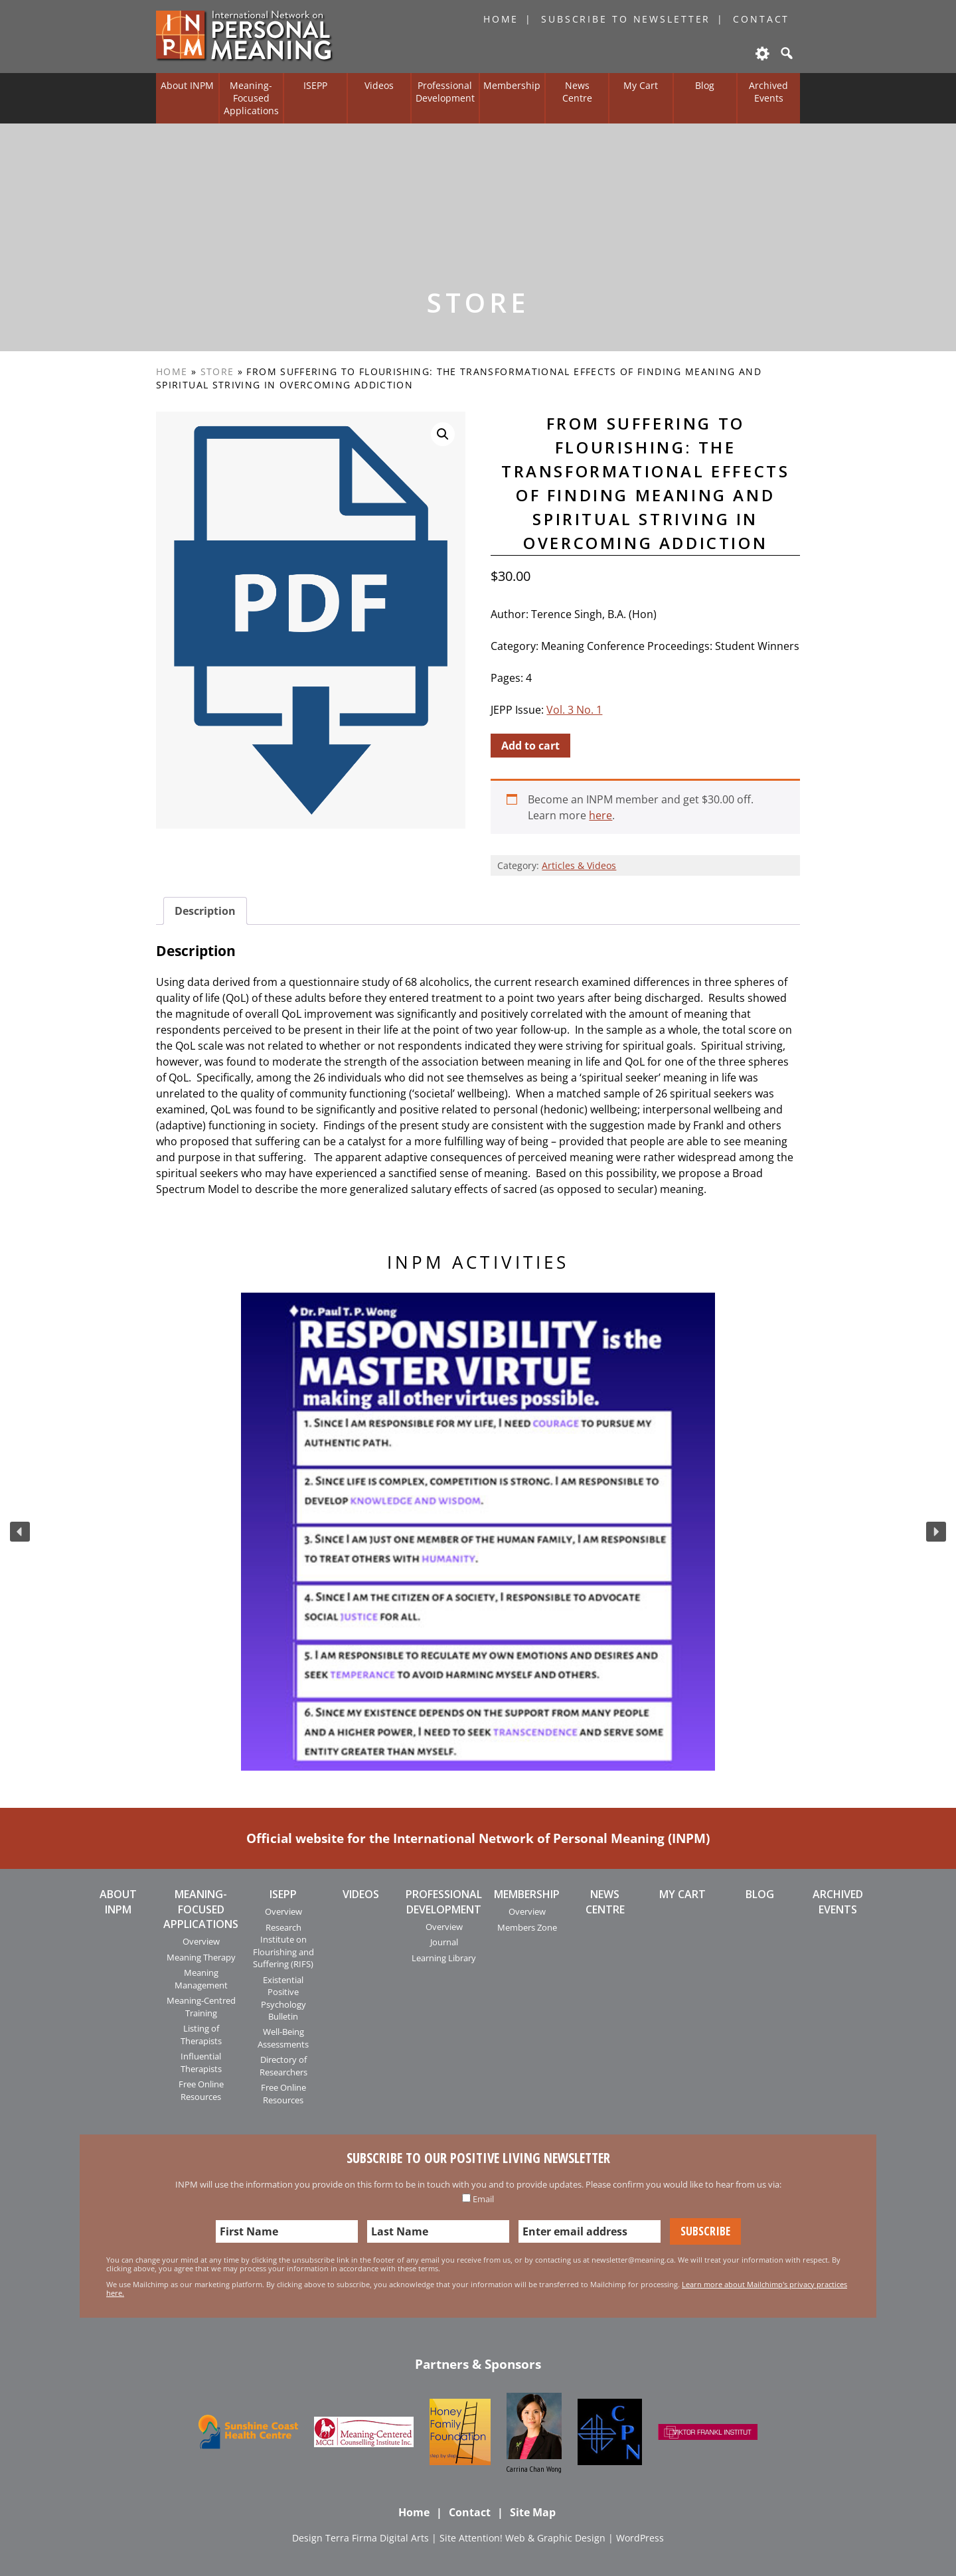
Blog (704, 85)
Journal (444, 1942)
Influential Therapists (201, 2062)
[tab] (205, 911)
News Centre (577, 91)
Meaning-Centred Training (201, 2006)
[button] (20, 1532)
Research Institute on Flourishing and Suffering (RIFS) (283, 1945)
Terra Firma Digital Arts (377, 2538)
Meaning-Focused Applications (251, 97)
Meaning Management (201, 1978)
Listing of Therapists (201, 2034)
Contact (761, 19)
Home (501, 19)
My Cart (640, 85)
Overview (201, 1941)
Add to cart (530, 745)
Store (217, 371)
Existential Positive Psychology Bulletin (283, 1998)
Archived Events (768, 91)
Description (205, 911)
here (600, 815)
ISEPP (315, 85)
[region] (478, 1532)
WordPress (640, 2538)
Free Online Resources (201, 2090)
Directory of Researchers (283, 2065)
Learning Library (444, 1958)
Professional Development (445, 91)
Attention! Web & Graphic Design (532, 2538)
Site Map (533, 2512)
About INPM (187, 85)
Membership (511, 85)
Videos (379, 85)
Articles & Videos (579, 865)
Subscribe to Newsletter (625, 19)
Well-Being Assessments (283, 2038)
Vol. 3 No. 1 (574, 709)
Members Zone (527, 1927)
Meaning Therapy (201, 1957)
